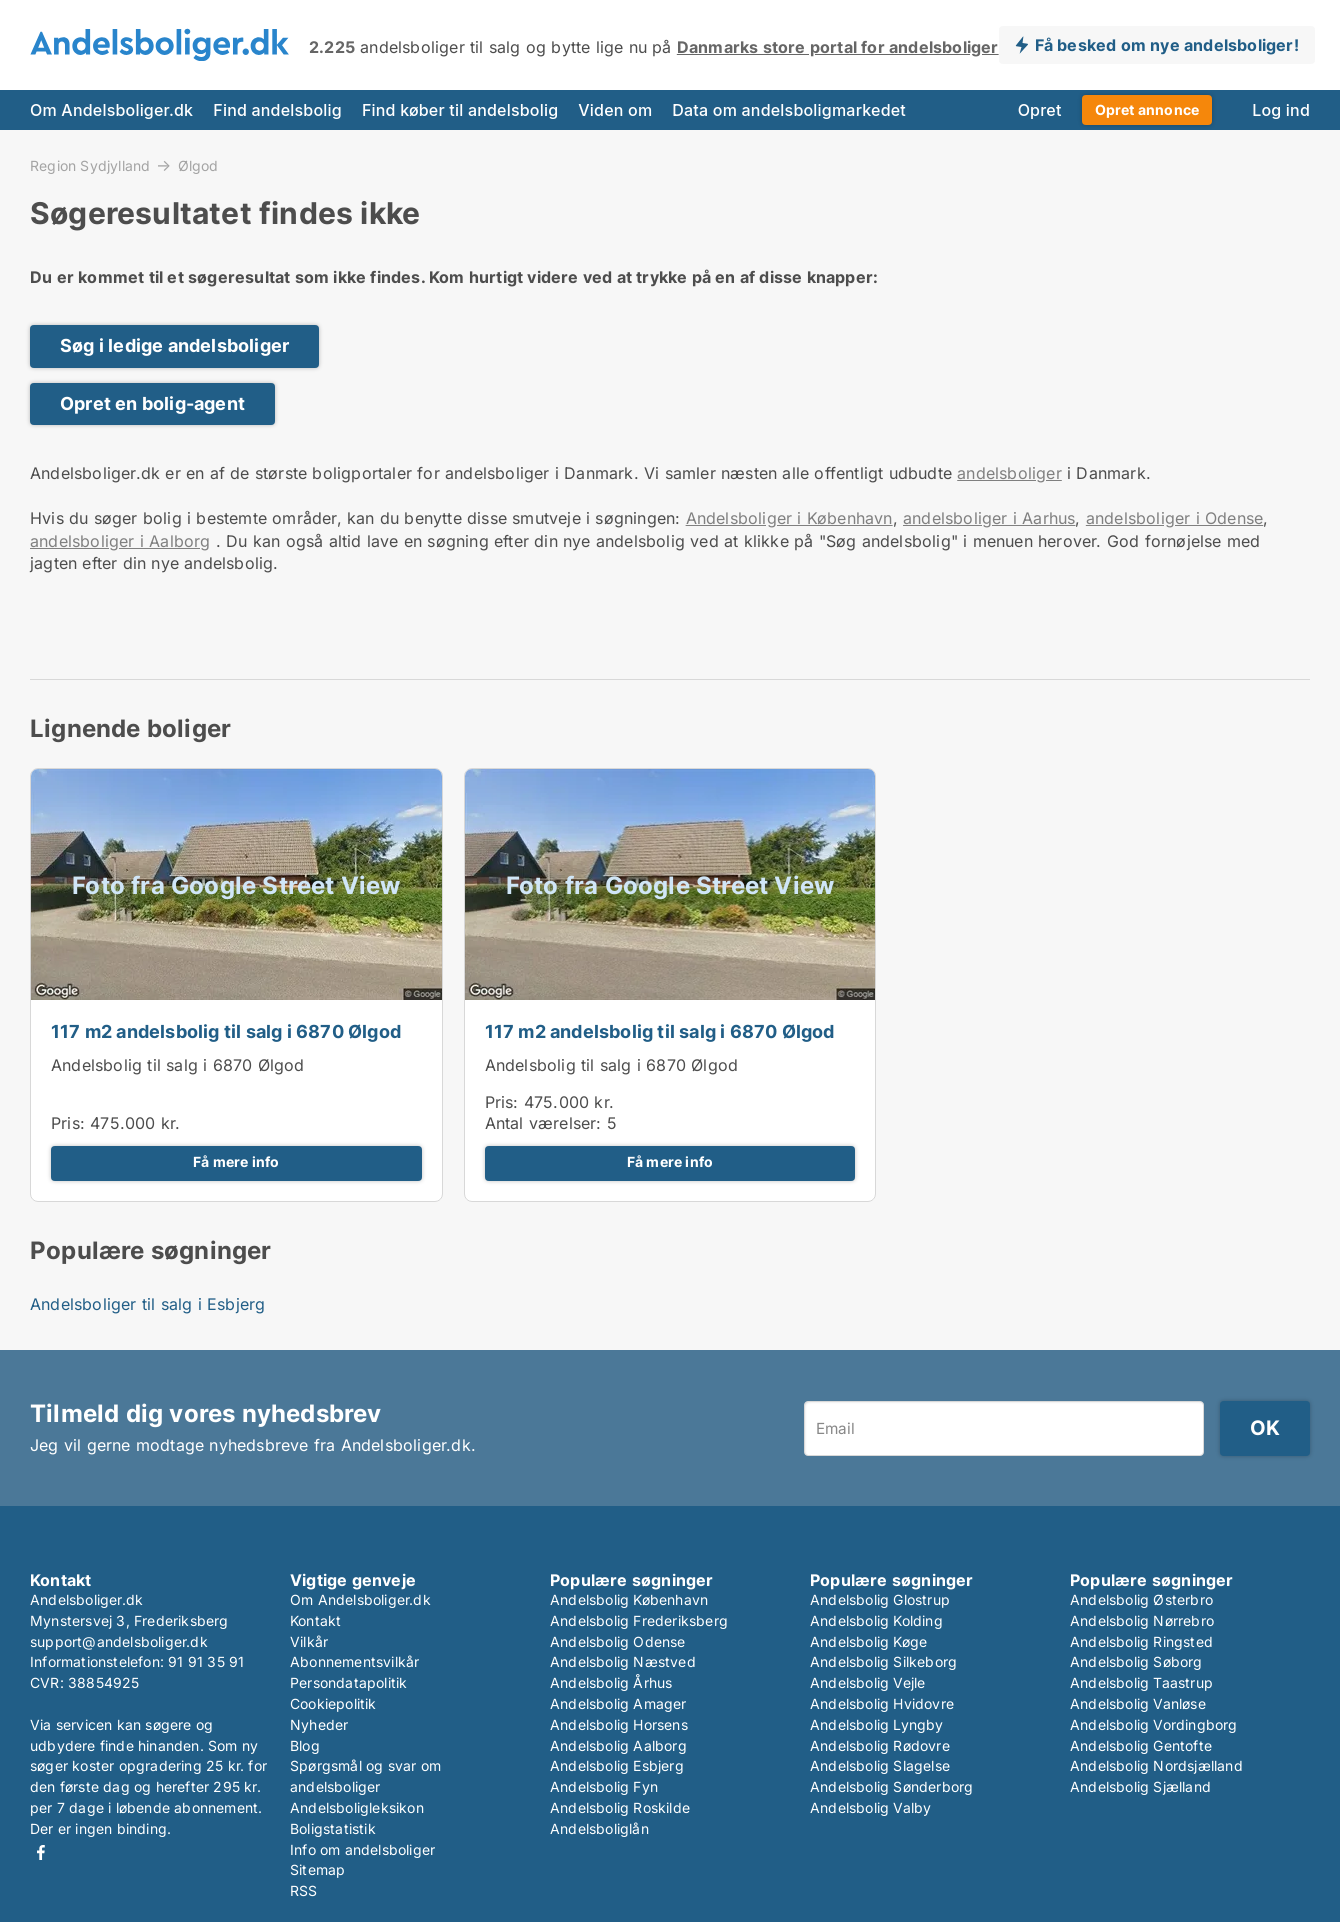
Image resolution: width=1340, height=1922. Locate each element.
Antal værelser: (543, 1123)
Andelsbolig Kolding (876, 1620)
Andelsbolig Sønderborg (891, 1786)
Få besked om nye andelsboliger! (1167, 45)
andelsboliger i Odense (1174, 518)
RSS (304, 1890)
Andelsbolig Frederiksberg (639, 1620)
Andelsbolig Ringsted (1141, 1641)
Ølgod (198, 166)
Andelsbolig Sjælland (1140, 1786)
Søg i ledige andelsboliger (174, 345)
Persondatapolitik (348, 1682)
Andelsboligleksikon (357, 1807)
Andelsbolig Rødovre (880, 1745)
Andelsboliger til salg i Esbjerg (147, 1304)
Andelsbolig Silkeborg (883, 1661)
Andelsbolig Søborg (1136, 1661)
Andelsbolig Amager (618, 1703)
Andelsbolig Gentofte (1141, 1745)
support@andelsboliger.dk (119, 1641)
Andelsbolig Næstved (623, 1661)
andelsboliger (1009, 473)
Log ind (1281, 110)
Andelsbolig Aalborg (618, 1745)
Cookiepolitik (333, 1703)
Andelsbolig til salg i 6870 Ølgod (178, 1065)
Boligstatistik (333, 1828)
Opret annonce (1147, 109)
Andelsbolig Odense (618, 1641)
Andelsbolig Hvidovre (882, 1703)
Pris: (70, 1123)
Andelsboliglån (599, 1828)
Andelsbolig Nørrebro (1142, 1620)
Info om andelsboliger (362, 1849)
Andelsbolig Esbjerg (617, 1765)
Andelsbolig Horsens (619, 1724)
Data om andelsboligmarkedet (789, 110)
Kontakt (315, 1620)
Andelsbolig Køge (868, 1641)
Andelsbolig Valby (870, 1807)
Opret (1040, 110)
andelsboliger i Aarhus (989, 518)
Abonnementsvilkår (354, 1661)
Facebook (41, 1852)
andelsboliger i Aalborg (120, 541)
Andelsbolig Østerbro (1141, 1599)
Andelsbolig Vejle (867, 1682)
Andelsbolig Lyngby (877, 1724)
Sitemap (317, 1869)
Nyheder (319, 1724)
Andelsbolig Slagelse (880, 1765)
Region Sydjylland (90, 165)
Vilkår (309, 1641)
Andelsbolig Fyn (604, 1786)
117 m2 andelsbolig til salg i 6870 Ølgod (226, 1031)
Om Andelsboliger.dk (111, 110)
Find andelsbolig (277, 110)
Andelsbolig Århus (611, 1682)
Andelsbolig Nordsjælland (1156, 1765)
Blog (305, 1745)
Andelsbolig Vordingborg (1154, 1724)
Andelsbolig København (629, 1599)
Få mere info (236, 1162)
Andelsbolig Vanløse (1138, 1703)
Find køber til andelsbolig (460, 110)
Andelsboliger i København (789, 518)
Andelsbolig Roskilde (620, 1807)
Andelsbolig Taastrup (1141, 1682)
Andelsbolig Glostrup (880, 1599)
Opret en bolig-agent (152, 403)
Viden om (615, 110)
